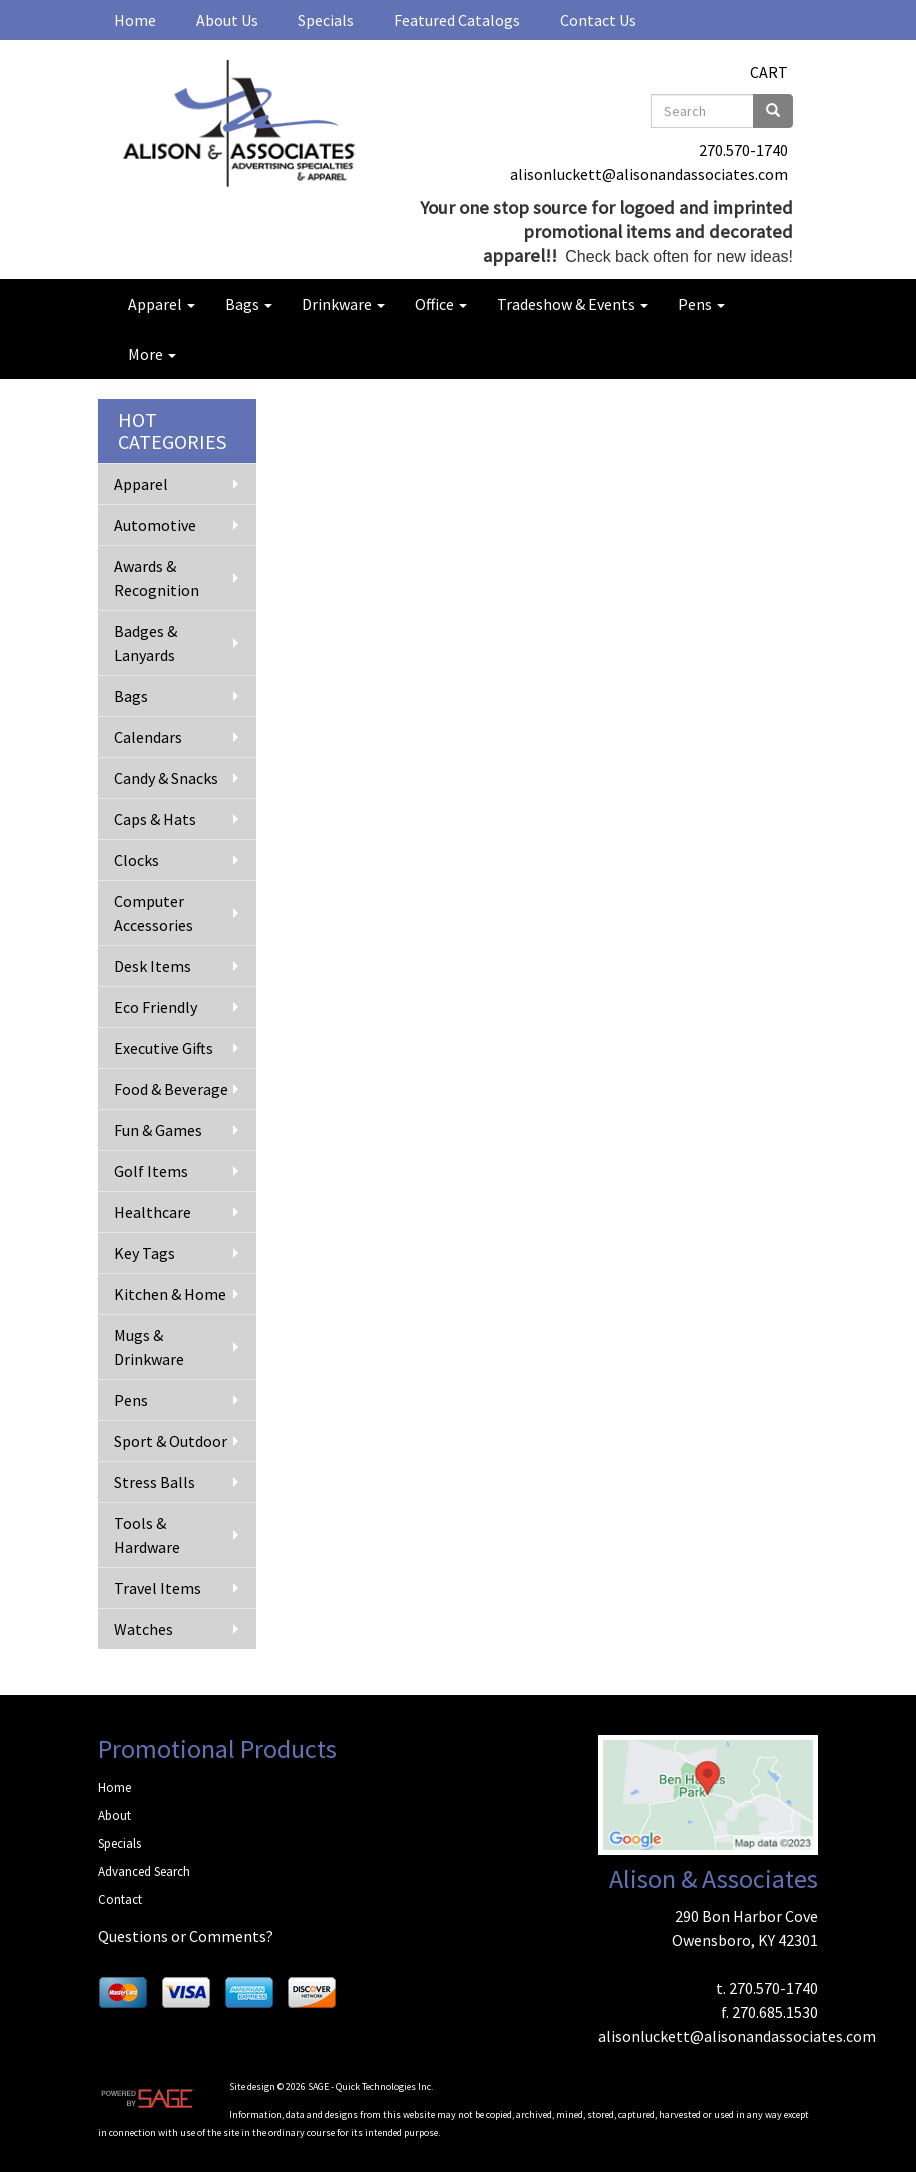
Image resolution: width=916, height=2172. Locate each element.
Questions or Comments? (185, 1936)
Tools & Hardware (147, 1535)
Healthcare (152, 1212)
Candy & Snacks (166, 778)
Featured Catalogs (457, 20)
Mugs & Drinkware (149, 1347)
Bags (248, 304)
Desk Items (152, 966)
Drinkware (343, 304)
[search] (773, 111)
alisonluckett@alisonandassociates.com (649, 174)
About (114, 1815)
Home (135, 20)
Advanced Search (144, 1871)
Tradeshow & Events (572, 304)
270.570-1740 (743, 150)
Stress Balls (154, 1482)
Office (441, 304)
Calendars (148, 737)
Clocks (136, 860)
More (152, 354)
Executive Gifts (163, 1048)
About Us (227, 20)
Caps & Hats (155, 819)
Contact (120, 1899)
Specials (326, 20)
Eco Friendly (155, 1007)
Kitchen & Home (170, 1294)
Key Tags (144, 1253)
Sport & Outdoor (170, 1441)
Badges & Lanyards (145, 643)
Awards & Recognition (156, 578)
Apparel (161, 304)
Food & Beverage (171, 1089)
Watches (143, 1629)
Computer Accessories (153, 913)
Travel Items (157, 1588)
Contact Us (598, 20)
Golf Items (151, 1171)
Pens (701, 304)
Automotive (155, 525)
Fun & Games (158, 1130)
